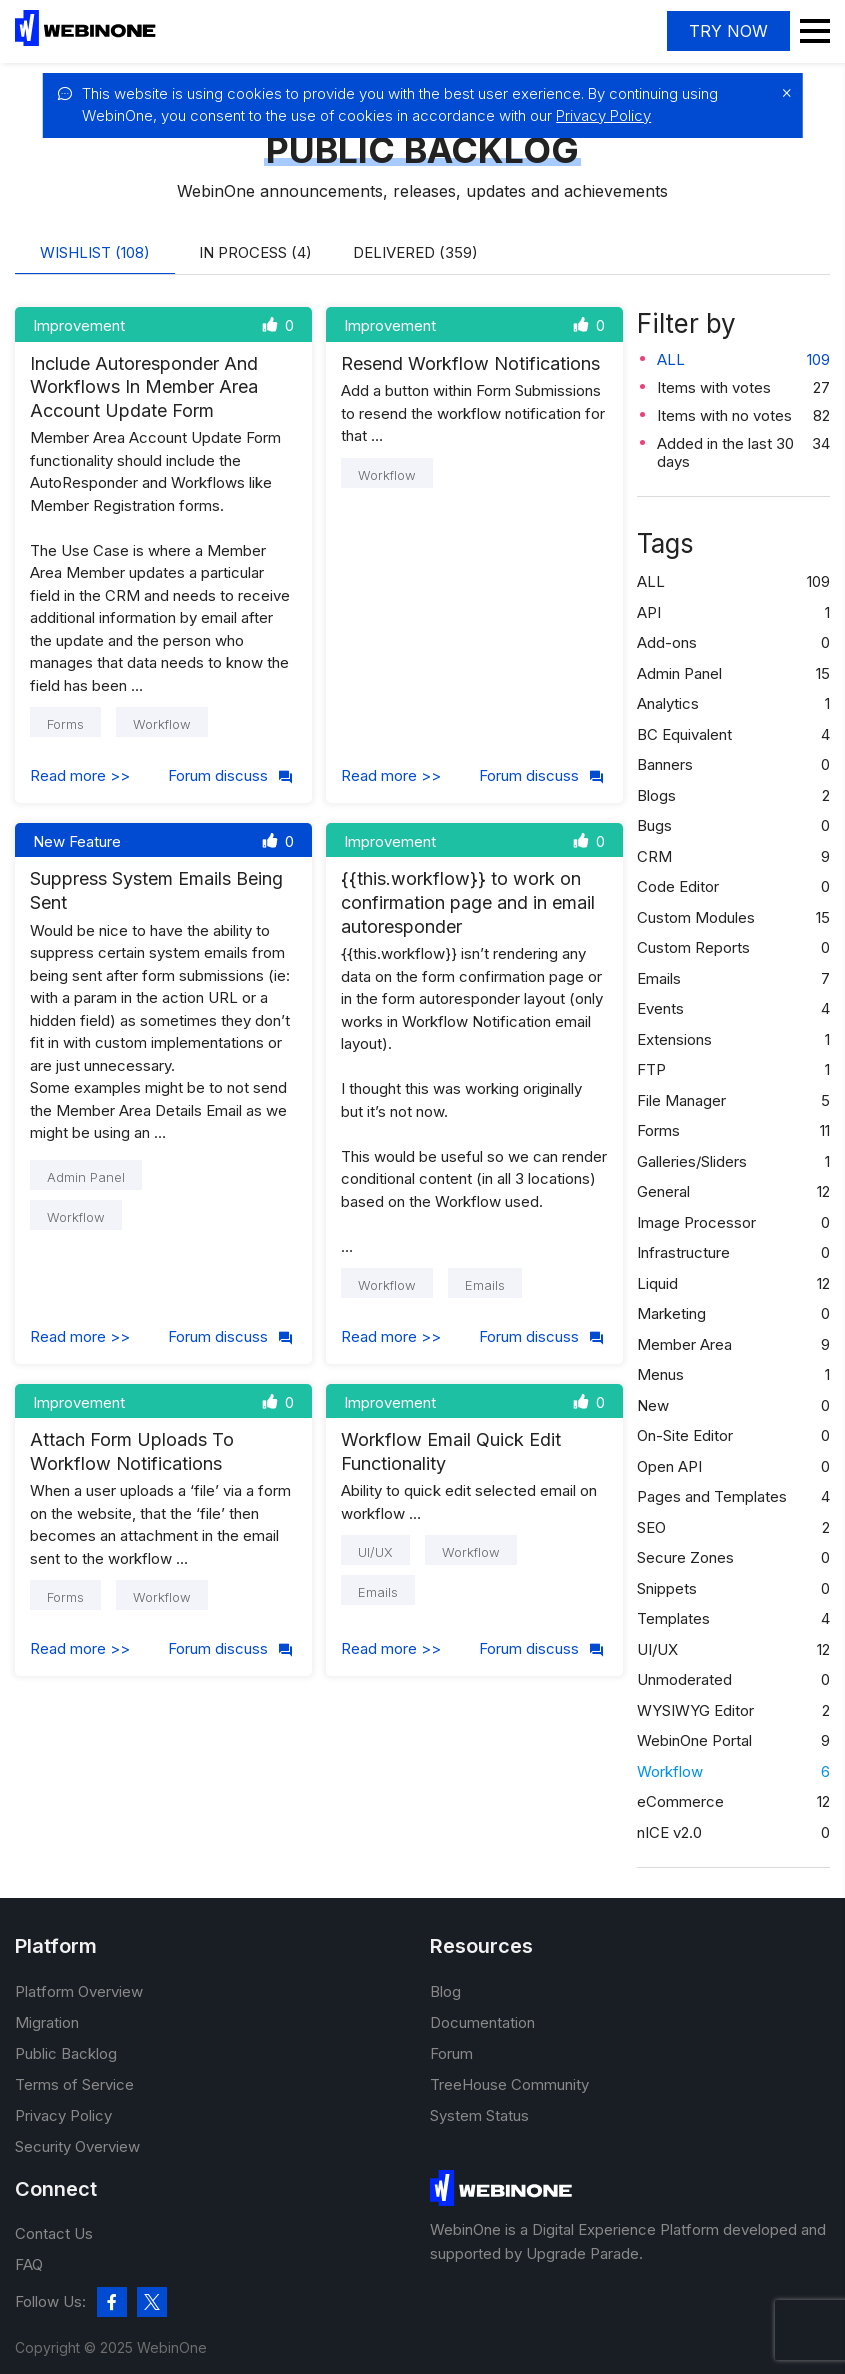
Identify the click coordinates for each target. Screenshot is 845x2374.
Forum (451, 2053)
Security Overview (77, 2146)
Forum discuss (231, 775)
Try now (728, 31)
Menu (815, 31)
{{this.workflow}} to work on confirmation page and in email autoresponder (468, 902)
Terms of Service (74, 2084)
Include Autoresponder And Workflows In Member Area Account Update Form (144, 387)
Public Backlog (66, 2053)
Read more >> (80, 775)
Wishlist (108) (95, 252)
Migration (47, 2022)
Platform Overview (79, 1991)
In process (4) (255, 252)
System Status (479, 2115)
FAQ (29, 2264)
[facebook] (112, 2302)
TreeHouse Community (509, 2084)
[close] (782, 93)
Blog (445, 1991)
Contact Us (54, 2233)
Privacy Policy (603, 115)
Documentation (482, 2022)
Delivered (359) (415, 252)
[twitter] (152, 2302)
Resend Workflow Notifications (470, 363)
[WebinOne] (85, 40)
